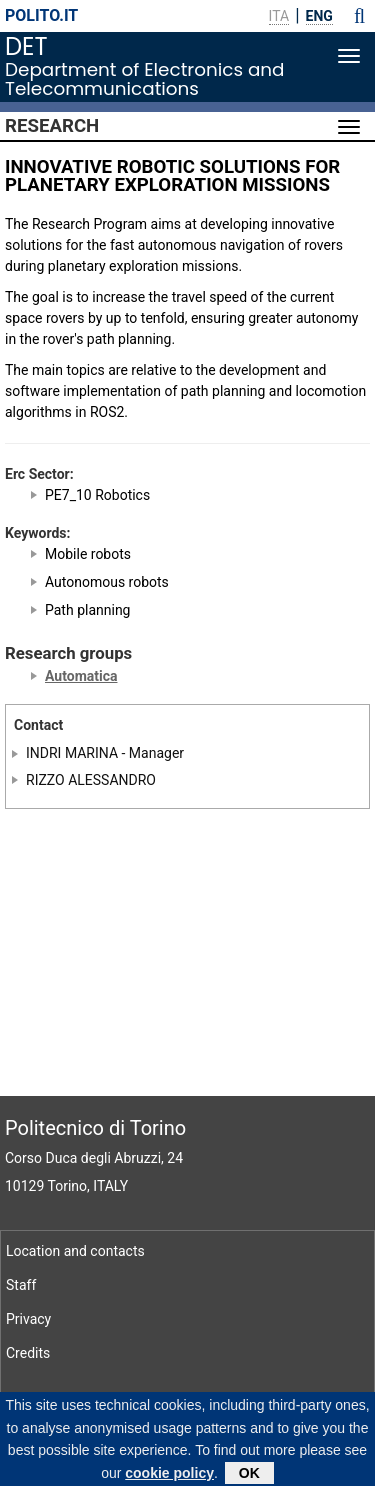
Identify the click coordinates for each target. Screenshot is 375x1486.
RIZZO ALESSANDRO (91, 780)
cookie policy (169, 1478)
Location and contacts (75, 1251)
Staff (21, 1285)
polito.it (41, 15)
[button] (359, 16)
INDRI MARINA (72, 753)
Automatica (81, 676)
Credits (28, 1353)
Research (52, 126)
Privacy (28, 1319)
